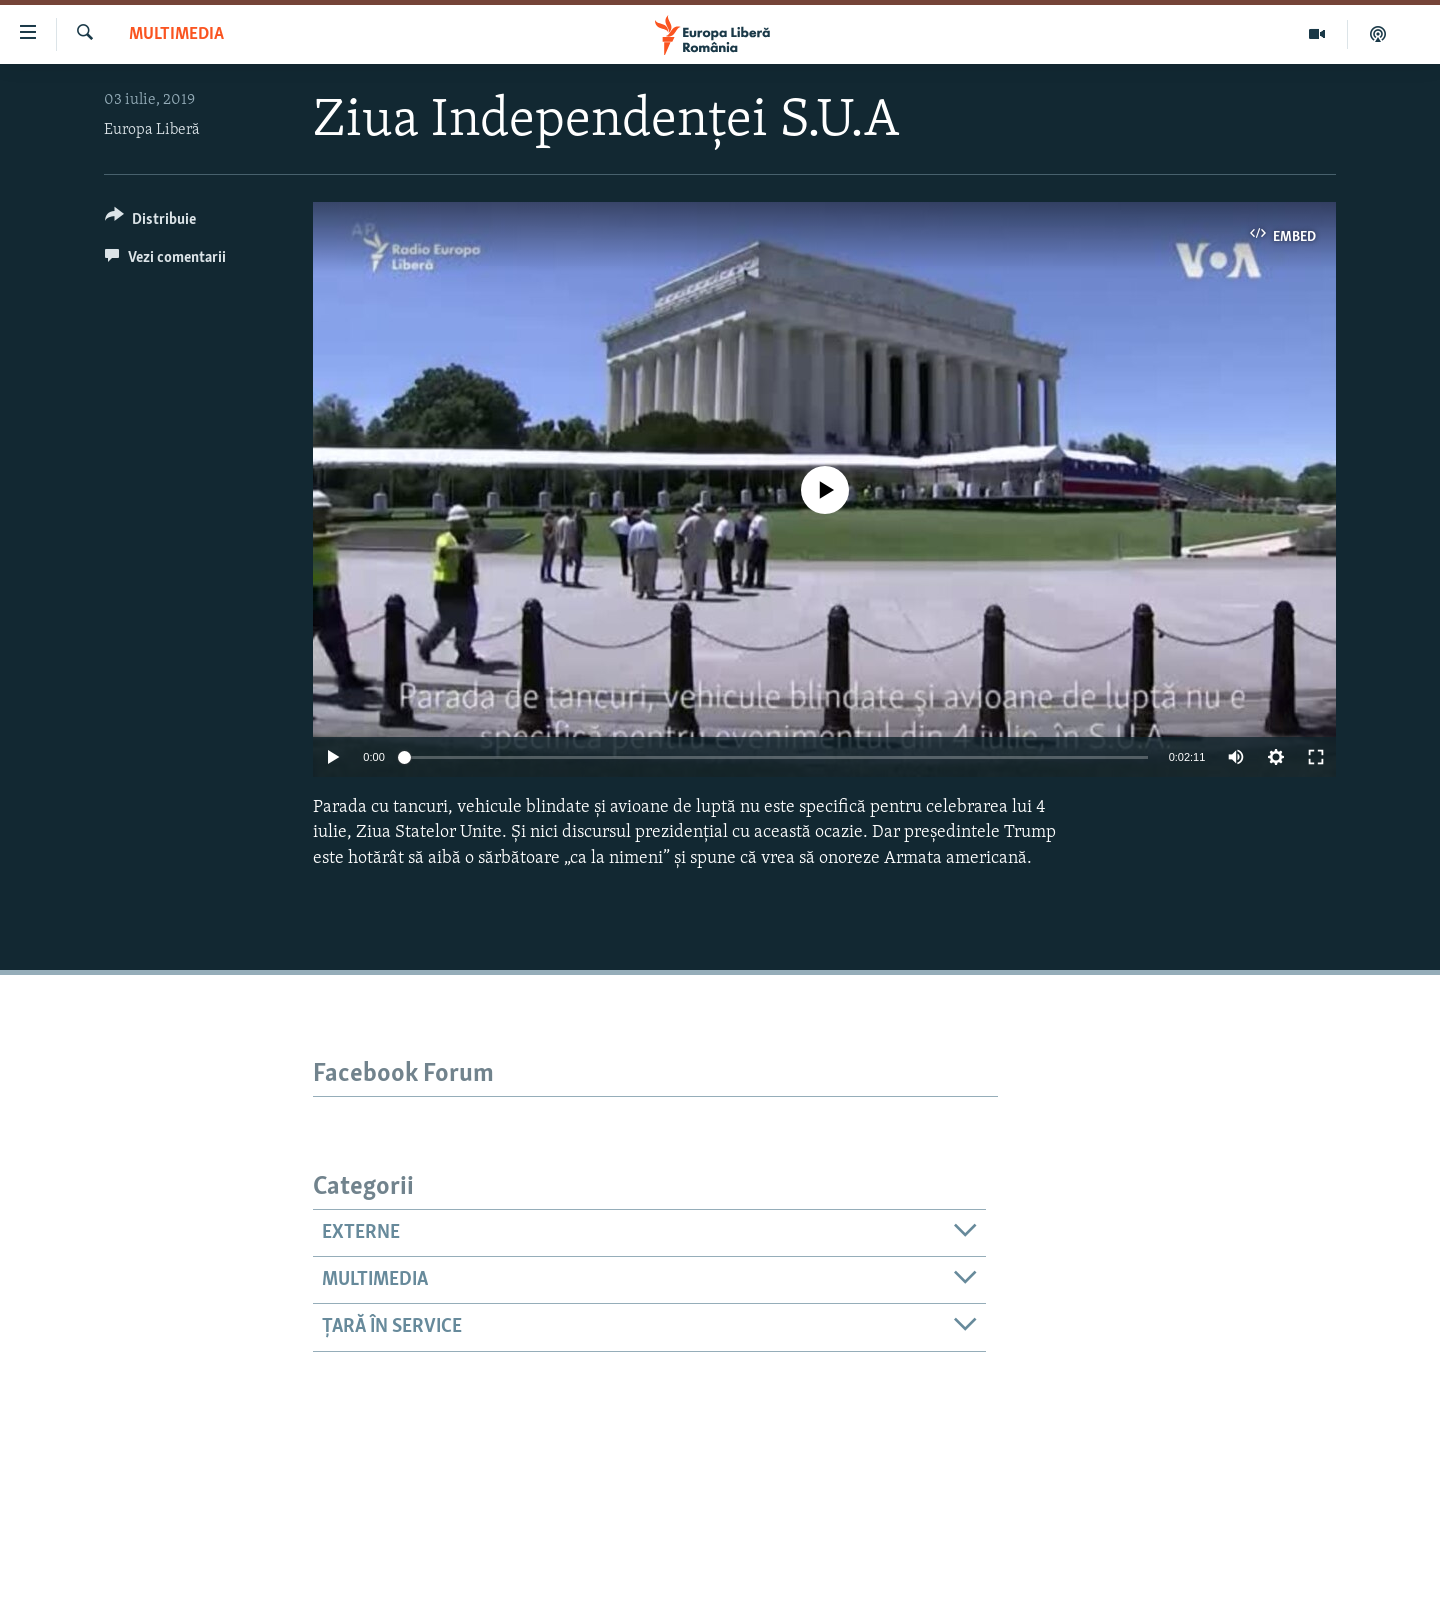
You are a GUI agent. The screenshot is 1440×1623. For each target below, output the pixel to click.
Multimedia (176, 34)
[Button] (150, 222)
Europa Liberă (152, 130)
